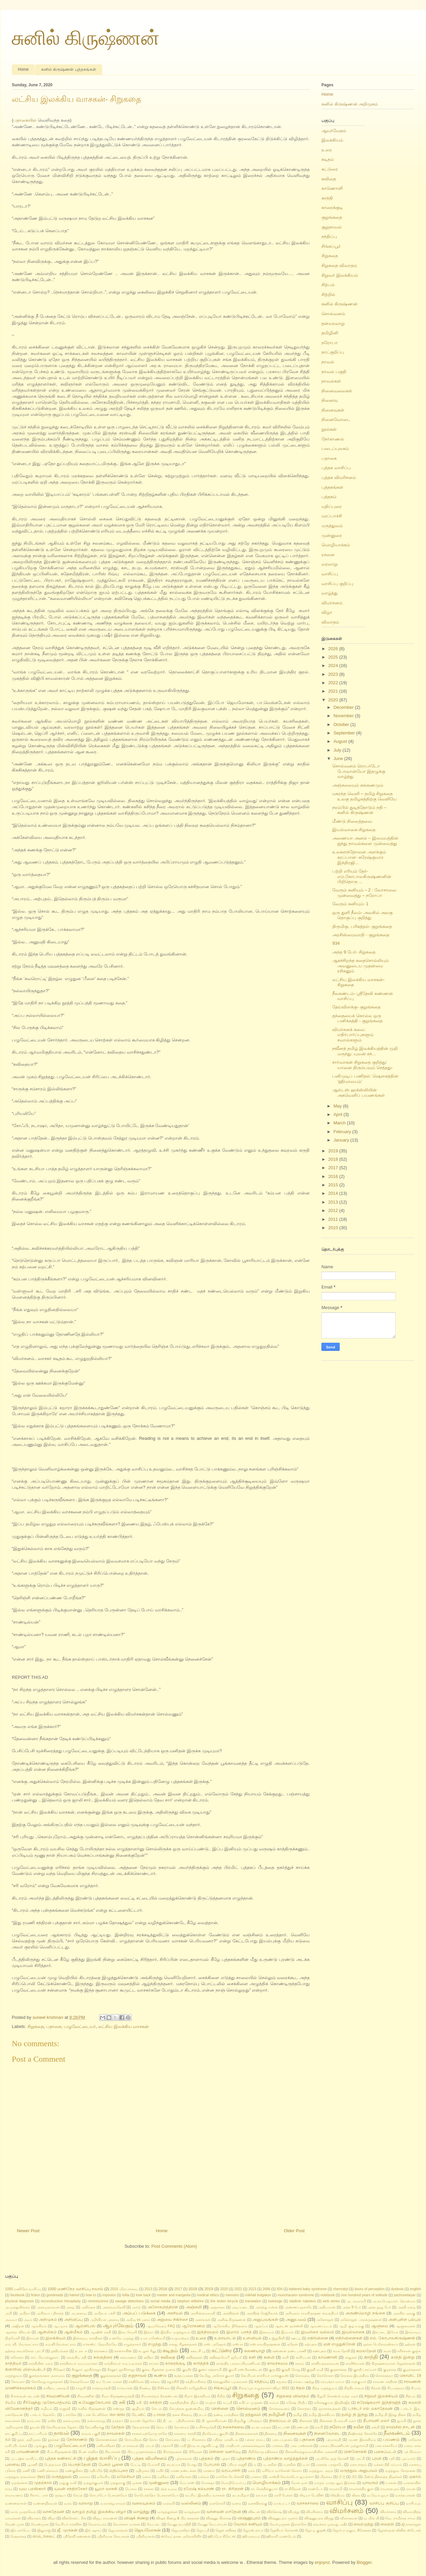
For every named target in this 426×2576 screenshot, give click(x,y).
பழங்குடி (41, 2446)
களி (252, 2357)
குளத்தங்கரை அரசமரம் (47, 2375)
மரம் (251, 2471)
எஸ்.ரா (237, 2344)
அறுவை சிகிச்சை (172, 2319)
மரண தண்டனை (184, 2471)
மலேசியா (126, 2476)
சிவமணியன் (58, 2396)
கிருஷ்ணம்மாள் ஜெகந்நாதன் (393, 2363)
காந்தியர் (13, 2363)
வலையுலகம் (143, 2503)
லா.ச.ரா (261, 2495)
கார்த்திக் (201, 2363)
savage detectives (129, 2301)
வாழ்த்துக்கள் (168, 2512)
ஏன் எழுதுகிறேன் (339, 2344)
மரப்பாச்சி (331, 515)
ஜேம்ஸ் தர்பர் (253, 2530)
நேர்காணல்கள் (106, 2440)
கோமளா (18, 2382)
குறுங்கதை (331, 217)
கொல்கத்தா (384, 2375)
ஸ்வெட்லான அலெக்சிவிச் (181, 2536)
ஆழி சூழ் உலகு (351, 2326)
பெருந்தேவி (79, 2464)
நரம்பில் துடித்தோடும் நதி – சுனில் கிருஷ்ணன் (359, 810)
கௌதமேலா (79, 2382)
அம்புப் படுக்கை (139, 2312)
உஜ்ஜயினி (277, 2338)
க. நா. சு (81, 2351)
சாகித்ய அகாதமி (56, 2388)
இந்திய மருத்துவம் (175, 2332)
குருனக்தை (338, 2369)
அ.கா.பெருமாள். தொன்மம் (394, 2301)
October (342, 724)
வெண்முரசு (40, 2524)
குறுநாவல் (331, 227)
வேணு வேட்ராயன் (212, 2524)
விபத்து (294, 2512)
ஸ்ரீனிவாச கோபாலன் (113, 2536)
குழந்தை (389, 2369)
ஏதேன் (292, 2344)
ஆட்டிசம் (60, 2326)
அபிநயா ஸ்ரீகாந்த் (50, 2313)
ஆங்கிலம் (39, 2326)
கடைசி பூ (198, 2351)
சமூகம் (281, 2382)
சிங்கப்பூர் (331, 246)
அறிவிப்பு (73, 2319)
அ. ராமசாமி (356, 2301)
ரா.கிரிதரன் (292, 2489)
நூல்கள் (329, 429)
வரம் (68, 2503)
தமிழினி (329, 332)
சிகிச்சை (163, 2388)
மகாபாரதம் (358, 2464)
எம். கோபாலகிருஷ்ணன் (392, 2338)
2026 (333, 648)
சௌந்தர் (304, 2409)
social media (160, 2301)
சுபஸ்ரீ (227, 2402)
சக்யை (155, 2382)
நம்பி (319, 2427)
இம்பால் (287, 2332)
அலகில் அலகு (404, 2313)
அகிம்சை (88, 2307)
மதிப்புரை (331, 506)
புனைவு (12, 2464)
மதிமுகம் (142, 2471)
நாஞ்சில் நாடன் (400, 2427)
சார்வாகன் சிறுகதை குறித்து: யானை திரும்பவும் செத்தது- (362, 1065)
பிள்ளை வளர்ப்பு (224, 2451)
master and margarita (173, 2295)
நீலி (7, 2440)
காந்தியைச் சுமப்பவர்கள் (78, 2363)
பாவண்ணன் (27, 2451)
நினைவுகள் (332, 410)
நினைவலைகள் (336, 390)
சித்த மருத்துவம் (325, 2388)
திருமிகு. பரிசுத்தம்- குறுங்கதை (362, 926)
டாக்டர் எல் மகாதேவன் (370, 2408)
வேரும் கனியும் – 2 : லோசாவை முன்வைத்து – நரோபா (364, 892)
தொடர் (161, 2427)
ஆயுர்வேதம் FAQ (161, 2326)
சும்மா (274, 2402)
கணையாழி (254, 2350)
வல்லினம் (191, 2503)
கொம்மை (302, 2375)
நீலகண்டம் (397, 2433)
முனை (137, 2483)
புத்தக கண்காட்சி (60, 2458)
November (344, 715)
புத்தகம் (328, 496)
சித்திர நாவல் (354, 2388)
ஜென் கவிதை (226, 2530)
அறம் (28, 2320)
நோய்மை (172, 2440)
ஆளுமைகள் (405, 2326)
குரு (272, 2369)
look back (143, 2295)
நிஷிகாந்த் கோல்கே (362, 2433)
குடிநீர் (187, 2369)
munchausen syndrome (296, 2295)
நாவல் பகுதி (333, 371)
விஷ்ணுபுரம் (249, 2518)
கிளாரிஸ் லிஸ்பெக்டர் (25, 2369)
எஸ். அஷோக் (215, 2344)
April (339, 1114)
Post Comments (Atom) (174, 2246)
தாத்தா (117, 2421)
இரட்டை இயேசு (385, 2332)
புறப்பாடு (408, 2458)
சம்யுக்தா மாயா (332, 2382)
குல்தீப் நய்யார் (364, 2369)
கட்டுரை (329, 169)
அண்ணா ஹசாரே (298, 2307)
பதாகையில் (25, 120)
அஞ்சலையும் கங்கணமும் (357, 785)
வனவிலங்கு (257, 2503)
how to (91, 2295)
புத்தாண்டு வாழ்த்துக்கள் (285, 2458)
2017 (333, 1167)
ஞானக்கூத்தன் (329, 2409)
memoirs (232, 2295)
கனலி (269, 2357)
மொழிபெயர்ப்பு (233, 2483)
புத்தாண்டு (246, 2458)
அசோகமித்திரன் (162, 2307)
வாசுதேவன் (53, 2511)
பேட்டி (136, 2464)
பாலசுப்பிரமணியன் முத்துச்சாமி (343, 2446)
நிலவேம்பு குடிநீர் (215, 2433)
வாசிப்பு (329, 573)
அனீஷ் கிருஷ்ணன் (231, 2320)
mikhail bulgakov (258, 2295)
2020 (333, 699)
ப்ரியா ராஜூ (237, 2464)
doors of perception (369, 2289)
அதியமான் (327, 2307)
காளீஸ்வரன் (355, 2363)
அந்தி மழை (407, 2307)
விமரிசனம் (314, 2512)
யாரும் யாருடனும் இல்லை (335, 2483)
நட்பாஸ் (284, 2427)
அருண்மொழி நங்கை (365, 2313)
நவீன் (358, 2427)
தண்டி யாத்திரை (226, 2415)
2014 (333, 1193)
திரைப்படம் (280, 2420)
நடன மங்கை (261, 2427)
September (345, 732)
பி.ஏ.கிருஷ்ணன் (59, 2452)
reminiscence (98, 2301)
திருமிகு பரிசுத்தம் (248, 2421)
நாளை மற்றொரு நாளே (150, 2433)
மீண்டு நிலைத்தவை (352, 821)
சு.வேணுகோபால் (95, 2402)
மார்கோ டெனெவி (230, 2477)
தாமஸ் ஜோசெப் (143, 2421)
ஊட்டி (296, 2338)
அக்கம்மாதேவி (113, 2307)
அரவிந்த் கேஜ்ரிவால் (262, 2313)
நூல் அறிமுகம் (29, 2440)
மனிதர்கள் (184, 2477)
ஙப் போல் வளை (109, 2382)
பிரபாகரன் (112, 2452)
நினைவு (329, 400)
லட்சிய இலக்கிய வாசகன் (123, 2026)
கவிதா (148, 2357)
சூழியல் (138, 2409)
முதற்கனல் (19, 2483)
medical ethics (208, 2295)
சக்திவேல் (136, 2382)
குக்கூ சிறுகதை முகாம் (158, 2369)
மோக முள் (299, 2483)
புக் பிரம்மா (412, 2452)
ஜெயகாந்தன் (118, 2530)
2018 (333, 1159)
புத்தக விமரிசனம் (338, 477)
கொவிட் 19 (410, 2375)
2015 (333, 1184)
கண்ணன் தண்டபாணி (289, 2351)
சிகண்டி (145, 2388)
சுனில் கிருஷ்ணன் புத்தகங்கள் (68, 69)
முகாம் (414, 2476)
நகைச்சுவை (233, 2427)
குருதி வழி (315, 2369)
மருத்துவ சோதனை (400, 2471)
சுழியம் (46, 2409)
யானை (391, 2483)
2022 (333, 682)
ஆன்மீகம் (73, 2332)
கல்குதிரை (102, 2357)
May (338, 1106)
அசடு (136, 2307)
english (415, 2289)
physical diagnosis (19, 2301)
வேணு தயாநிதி (179, 2524)
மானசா (256, 2477)
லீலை (356, 2495)
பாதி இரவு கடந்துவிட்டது (199, 2446)
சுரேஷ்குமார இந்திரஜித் (332, 2402)
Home (23, 69)
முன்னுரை (331, 535)
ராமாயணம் (14, 2495)
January (342, 1140)
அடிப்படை (240, 2307)
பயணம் (391, 2439)
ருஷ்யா (60, 2495)
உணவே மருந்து (121, 2338)
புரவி (376, 2458)
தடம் (203, 2415)
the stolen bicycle (224, 2301)
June (339, 758)
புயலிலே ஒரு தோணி (332, 2458)
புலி (392, 2458)
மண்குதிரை (74, 2471)
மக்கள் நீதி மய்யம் (388, 2464)
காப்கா (154, 2363)
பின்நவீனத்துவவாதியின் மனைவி (311, 2452)
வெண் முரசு (14, 2524)
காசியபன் (303, 2357)
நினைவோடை (335, 419)
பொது (192, 2464)
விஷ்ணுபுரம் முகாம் (283, 2518)
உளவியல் (252, 2338)
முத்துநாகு (117, 2483)
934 (336, 943)
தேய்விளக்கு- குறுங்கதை (356, 1006)
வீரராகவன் (349, 2518)
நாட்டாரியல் (37, 2433)
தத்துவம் (253, 2414)
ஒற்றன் (410, 2344)
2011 (333, 1219)
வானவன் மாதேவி (223, 2511)
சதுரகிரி (173, 2382)
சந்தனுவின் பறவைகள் (230, 2382)
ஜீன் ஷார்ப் (93, 2530)
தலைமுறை (71, 2421)
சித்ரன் (376, 2388)
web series (331, 2301)
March (340, 1122)
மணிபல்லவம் (47, 2471)
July (338, 750)
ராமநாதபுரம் (389, 2489)
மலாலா (84, 2477)
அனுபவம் (296, 2319)
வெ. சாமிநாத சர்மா (400, 2518)
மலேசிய (103, 2477)
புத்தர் (225, 2458)
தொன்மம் (181, 2427)
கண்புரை (319, 2351)
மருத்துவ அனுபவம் (358, 2470)
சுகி (122, 2402)
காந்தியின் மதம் (41, 2363)
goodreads (55, 2295)
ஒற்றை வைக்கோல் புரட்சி (25, 2351)
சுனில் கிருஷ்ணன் (86, 38)
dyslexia (397, 2289)
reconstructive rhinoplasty (61, 2301)
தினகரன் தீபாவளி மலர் (337, 2421)
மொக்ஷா (208, 2483)
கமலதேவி (366, 2350)
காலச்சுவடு (277, 2363)
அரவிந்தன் (230, 2313)
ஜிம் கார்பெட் (20, 2530)
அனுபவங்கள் (265, 2319)
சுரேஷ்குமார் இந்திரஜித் (378, 2402)
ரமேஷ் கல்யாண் (198, 2488)
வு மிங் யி (371, 2518)
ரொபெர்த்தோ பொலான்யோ (156, 2495)
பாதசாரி (167, 2446)
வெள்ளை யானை (126, 2524)
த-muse (159, 2415)
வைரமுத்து (363, 2524)
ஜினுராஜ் (44, 2530)
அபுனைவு (79, 2313)
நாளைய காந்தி (185, 2433)
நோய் (153, 2440)
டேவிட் (139, 2414)
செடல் (156, 2409)
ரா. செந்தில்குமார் (264, 2489)
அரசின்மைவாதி (202, 2313)
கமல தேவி (341, 2351)
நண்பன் (302, 2427)
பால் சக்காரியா (386, 2446)
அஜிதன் (17, 2326)
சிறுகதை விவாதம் (339, 265)
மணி (26, 2471)
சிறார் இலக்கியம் (197, 2396)
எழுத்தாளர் (132, 2344)
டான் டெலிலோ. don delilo (104, 2415)
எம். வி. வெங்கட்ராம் (21, 2344)
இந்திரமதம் (208, 2332)
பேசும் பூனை (110, 2464)
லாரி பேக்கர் (283, 2495)
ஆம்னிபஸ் (85, 2326)
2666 (266, 2289)
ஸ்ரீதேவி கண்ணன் (77, 2536)
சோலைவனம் (279, 2409)
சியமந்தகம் (396, 2388)
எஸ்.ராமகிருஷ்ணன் (265, 2344)
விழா (326, 612)
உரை (326, 149)
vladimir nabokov (302, 2301)
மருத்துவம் (332, 525)
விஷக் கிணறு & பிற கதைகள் (177, 2518)
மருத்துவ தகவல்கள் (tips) (25, 2477)
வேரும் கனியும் (247, 2524)
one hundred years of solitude (364, 2295)
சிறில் (221, 2396)
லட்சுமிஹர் (240, 2495)
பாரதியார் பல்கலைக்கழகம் (245, 2446)
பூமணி (32, 2464)
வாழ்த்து (329, 593)
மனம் (146, 2477)
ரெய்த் (78, 2495)
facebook (17, 2295)
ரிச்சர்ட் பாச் (39, 2495)
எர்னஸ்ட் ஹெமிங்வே (100, 2344)
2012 (333, 1210)
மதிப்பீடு (96, 2471)
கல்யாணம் (128, 2357)
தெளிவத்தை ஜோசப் (62, 2427)
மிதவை (326, 2477)
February (343, 1131)
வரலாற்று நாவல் (112, 2503)
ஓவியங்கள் (59, 2351)
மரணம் (209, 2471)
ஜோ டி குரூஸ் (315, 2530)
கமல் (387, 2351)
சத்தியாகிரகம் (196, 2382)
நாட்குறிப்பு (332, 352)
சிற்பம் (328, 284)
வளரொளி (217, 2503)
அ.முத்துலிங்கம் (17, 2307)
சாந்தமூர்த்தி (101, 2388)
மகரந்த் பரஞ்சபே (329, 2464)
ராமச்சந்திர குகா (361, 2489)
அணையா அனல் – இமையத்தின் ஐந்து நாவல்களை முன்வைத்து (365, 841)
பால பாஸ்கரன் (301, 2446)
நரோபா (329, 342)
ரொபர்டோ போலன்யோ (108, 2495)
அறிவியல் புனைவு (104, 2320)
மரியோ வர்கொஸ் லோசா (282, 2471)
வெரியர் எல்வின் (68, 2524)
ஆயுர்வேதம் (333, 130)
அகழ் (70, 2307)
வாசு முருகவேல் (23, 2512)
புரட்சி (360, 2458)
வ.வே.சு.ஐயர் (378, 2495)
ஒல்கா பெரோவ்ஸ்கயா (380, 2344)
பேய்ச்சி (153, 2464)
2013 (333, 1202)
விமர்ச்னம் (388, 2512)
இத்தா (148, 2332)
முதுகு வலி (68, 2483)
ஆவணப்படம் (321, 2326)
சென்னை (219, 2408)
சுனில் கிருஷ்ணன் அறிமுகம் (349, 104)
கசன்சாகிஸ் (123, 2351)
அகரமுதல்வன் (48, 2307)
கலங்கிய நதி (76, 2357)
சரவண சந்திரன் (385, 2382)
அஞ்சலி (194, 2306)
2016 (333, 1176)
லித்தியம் (338, 2495)
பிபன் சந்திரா (88, 2452)
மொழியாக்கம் (335, 544)
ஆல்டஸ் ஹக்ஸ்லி (289, 2326)
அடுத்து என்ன (266, 2307)
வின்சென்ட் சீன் (74, 2518)
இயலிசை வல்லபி (317, 2332)
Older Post (294, 2230)
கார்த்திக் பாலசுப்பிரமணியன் (238, 2363)
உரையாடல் (225, 2338)
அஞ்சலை (217, 2307)
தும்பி (401, 2421)
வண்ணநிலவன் (45, 2503)
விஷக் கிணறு (136, 2518)
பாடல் (149, 2446)
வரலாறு (329, 564)
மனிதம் (163, 2477)
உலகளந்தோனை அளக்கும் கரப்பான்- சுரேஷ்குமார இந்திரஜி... (359, 857)
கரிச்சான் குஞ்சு (409, 2351)
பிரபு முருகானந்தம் (141, 2452)
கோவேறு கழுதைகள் (47, 2382)
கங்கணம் (101, 2351)
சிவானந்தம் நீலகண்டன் (159, 2396)
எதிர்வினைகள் (349, 2338)
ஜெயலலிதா (180, 2530)
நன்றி (375, 2427)
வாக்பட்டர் (282, 2503)
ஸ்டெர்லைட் (44, 2536)
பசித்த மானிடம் (225, 2440)
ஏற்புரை (311, 2344)
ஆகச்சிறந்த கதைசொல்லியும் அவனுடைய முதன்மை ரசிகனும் (360, 965)
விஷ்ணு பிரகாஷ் (218, 2518)
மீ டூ (342, 2477)
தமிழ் (297, 2415)
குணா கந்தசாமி (210, 2369)
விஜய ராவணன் (104, 2518)
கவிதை (328, 178)
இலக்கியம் (332, 140)
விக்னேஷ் (274, 2512)
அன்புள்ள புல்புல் (404, 2319)
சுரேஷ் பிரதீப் (296, 2402)
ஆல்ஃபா (261, 2326)
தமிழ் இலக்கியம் (322, 2415)
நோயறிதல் (133, 2440)
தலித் (52, 2421)
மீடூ (354, 2477)
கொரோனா (325, 2375)
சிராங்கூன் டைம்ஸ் (24, 2396)
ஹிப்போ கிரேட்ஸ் (222, 2536)
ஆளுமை (379, 2326)
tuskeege (275, 2301)
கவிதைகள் (194, 2357)
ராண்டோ (315, 2489)
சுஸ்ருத (118, 2409)
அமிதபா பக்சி (104, 2313)
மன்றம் (203, 2477)
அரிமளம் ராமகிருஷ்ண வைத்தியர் (311, 2313)
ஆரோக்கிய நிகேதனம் (229, 2326)
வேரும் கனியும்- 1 (350, 903)
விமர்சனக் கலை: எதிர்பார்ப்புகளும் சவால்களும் (352, 1034)
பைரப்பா (173, 2464)
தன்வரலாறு (333, 323)
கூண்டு (160, 2375)
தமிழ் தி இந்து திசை (390, 2415)
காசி (285, 2357)
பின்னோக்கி (355, 2451)
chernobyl (340, 2289)
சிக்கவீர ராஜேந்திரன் (191, 2388)
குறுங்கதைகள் (110, 2375)
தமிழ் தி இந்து (354, 2414)
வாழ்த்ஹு (192, 2512)
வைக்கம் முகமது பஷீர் (330, 2524)
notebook (327, 2295)
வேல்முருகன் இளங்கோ (288, 2524)
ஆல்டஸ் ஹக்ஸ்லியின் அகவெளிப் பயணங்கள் (358, 1092)
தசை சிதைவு (182, 2415)
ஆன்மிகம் (47, 2332)
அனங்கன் (202, 2320)
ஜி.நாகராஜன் (411, 2524)
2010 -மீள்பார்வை (124, 2289)
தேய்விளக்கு (94, 2427)
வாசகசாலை (307, 2503)
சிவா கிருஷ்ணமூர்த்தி (117, 2396)
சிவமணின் (85, 2396)
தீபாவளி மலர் (376, 2420)
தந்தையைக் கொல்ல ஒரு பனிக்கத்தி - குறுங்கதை (357, 1018)
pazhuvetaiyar (405, 2295)
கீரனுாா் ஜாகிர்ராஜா (86, 2369)
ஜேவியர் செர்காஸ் (284, 2530)
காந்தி (327, 198)
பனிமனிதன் (105, 2446)
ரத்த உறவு (169, 2489)
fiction (35, 2295)
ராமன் (411, 2489)
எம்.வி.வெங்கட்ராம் (60, 2344)
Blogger (364, 2562)
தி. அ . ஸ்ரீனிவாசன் (179, 2421)
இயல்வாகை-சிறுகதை (353, 829)
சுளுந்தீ (64, 2409)
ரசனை (328, 554)
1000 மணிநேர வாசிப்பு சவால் (75, 2288)
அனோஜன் (325, 2320)
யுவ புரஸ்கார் (32, 2488)
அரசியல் (175, 2313)
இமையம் (266, 2332)
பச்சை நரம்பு (255, 2440)
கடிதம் (327, 159)
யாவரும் (370, 2482)
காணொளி (332, 188)
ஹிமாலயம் (251, 2536)
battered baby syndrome (307, 2289)
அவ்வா (11, 2320)
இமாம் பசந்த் (238, 2332)
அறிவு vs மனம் (138, 2320)
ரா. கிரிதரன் (232, 2488)
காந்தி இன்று (403, 2357)
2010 (333, 1227)
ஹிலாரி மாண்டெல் (281, 2536)
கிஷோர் (59, 2369)
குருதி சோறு (290, 2369)
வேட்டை (154, 2524)
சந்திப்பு (329, 236)
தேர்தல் (117, 2427)
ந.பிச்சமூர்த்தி (206, 2427)
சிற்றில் (328, 294)
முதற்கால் (43, 2482)
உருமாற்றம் (180, 2338)
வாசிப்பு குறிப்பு (337, 583)
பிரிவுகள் (195, 2452)
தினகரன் (305, 2421)
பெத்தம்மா (52, 2464)
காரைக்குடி (332, 207)
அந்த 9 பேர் (351, 2307)
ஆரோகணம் (193, 2326)
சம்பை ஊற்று (303, 2382)
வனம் (236, 2503)
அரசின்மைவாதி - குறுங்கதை (360, 934)
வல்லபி (169, 2503)
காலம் (299, 2363)
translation (253, 2301)
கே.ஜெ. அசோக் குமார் (216, 2375)
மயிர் (160, 2471)
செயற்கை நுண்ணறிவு (186, 2409)
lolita (125, 2295)
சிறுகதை (35, 2026)
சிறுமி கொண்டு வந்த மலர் (337, 2396)
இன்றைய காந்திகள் (88, 2338)
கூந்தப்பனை (183, 2375)
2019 (333, 1150)
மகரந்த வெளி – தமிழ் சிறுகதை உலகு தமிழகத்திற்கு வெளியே (364, 796)
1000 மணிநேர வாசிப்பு (23, 2289)
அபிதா (24, 2313)
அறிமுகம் (48, 2319)
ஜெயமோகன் (147, 2530)
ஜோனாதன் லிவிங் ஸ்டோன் (399, 2530)
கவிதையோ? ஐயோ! (225, 2357)
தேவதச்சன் (141, 2427)
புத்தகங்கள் (332, 487)
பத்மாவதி (333, 2440)
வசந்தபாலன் (405, 2495)
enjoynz (322, 2562)
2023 (333, 674)
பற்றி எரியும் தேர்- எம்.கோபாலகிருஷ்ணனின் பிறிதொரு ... (361, 876)
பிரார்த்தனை (172, 2452)
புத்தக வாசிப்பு (336, 467)
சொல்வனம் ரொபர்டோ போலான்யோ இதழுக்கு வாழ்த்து (358, 771)
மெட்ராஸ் (187, 2483)
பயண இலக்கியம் (362, 2440)
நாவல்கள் (331, 381)
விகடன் (254, 2512)
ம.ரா (306, 2464)
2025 (333, 657)
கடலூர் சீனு (147, 2351)
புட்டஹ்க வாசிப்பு (24, 2458)
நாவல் (327, 361)
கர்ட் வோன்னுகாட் (45, 2357)
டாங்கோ (70, 2415)
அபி (8, 2313)
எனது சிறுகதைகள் (183, 2344)
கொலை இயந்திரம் (354, 2375)
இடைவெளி (127, 2332)
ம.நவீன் (289, 2464)
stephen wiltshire (190, 2301)
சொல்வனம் (333, 313)
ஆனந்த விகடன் (17, 2332)
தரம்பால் (33, 2421)
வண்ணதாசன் (16, 2503)
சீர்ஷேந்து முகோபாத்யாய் (47, 2402)
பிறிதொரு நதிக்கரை (263, 2452)
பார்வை (278, 2446)
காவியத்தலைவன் (325, 2363)
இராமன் (32, 2338)
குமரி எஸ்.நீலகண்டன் (245, 2369)
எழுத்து (154, 2344)
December (344, 707)
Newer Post (28, 2230)
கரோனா (17, 2357)
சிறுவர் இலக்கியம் (339, 275)
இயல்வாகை (353, 2332)
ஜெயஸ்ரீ (202, 2530)
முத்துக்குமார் (93, 2483)
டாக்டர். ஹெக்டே (43, 2415)
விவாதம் (330, 622)
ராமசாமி (335, 2489)
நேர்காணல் (332, 439)
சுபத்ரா (210, 2402)
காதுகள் (351, 2357)
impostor (109, 2295)
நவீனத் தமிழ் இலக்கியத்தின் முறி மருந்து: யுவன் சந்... (365, 1051)
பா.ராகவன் (130, 2446)
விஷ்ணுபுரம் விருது (319, 2518)
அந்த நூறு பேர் (379, 2307)
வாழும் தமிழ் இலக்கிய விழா (99, 2511)
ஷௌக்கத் (18, 2536)
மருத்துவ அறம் (321, 2471)
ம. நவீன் (270, 2464)
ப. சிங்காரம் (196, 2440)
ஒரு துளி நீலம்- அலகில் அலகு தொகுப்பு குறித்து (362, 915)
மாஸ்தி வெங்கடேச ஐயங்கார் (291, 2477)
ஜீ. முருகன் (67, 2530)
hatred (74, 2295)
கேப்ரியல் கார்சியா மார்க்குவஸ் (265, 2375)
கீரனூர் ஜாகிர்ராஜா (121, 2369)
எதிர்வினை (317, 2338)
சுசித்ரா (155, 2402)
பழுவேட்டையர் (80, 2026)
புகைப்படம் (385, 2451)
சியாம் (416, 2388)
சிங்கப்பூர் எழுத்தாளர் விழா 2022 (263, 2388)
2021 (333, 691)
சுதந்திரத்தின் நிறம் (184, 2402)
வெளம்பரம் (97, 2524)
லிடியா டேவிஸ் (312, 2495)
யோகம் (131, 2489)
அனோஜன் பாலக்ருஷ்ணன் (360, 2320)
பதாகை (53, 2026)
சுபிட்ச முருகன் (250, 2402)
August (341, 741)
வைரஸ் (387, 2524)
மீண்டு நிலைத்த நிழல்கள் (383, 2477)
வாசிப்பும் (413, 2503)
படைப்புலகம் (335, 448)
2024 (333, 665)
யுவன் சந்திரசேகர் (70, 2488)
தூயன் (35, 2427)
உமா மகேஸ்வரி (152, 2338)
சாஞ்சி (81, 2388)
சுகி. (139, 2402)
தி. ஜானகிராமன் (214, 2421)
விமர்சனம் (331, 602)
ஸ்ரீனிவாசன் (145, 2536)
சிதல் (300, 2388)
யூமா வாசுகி (106, 2488)
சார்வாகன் (125, 2388)
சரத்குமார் (358, 2382)
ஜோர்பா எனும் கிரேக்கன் (352, 2530)
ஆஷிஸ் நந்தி (100, 2332)
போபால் (211, 2464)
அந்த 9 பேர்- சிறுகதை (353, 951)
